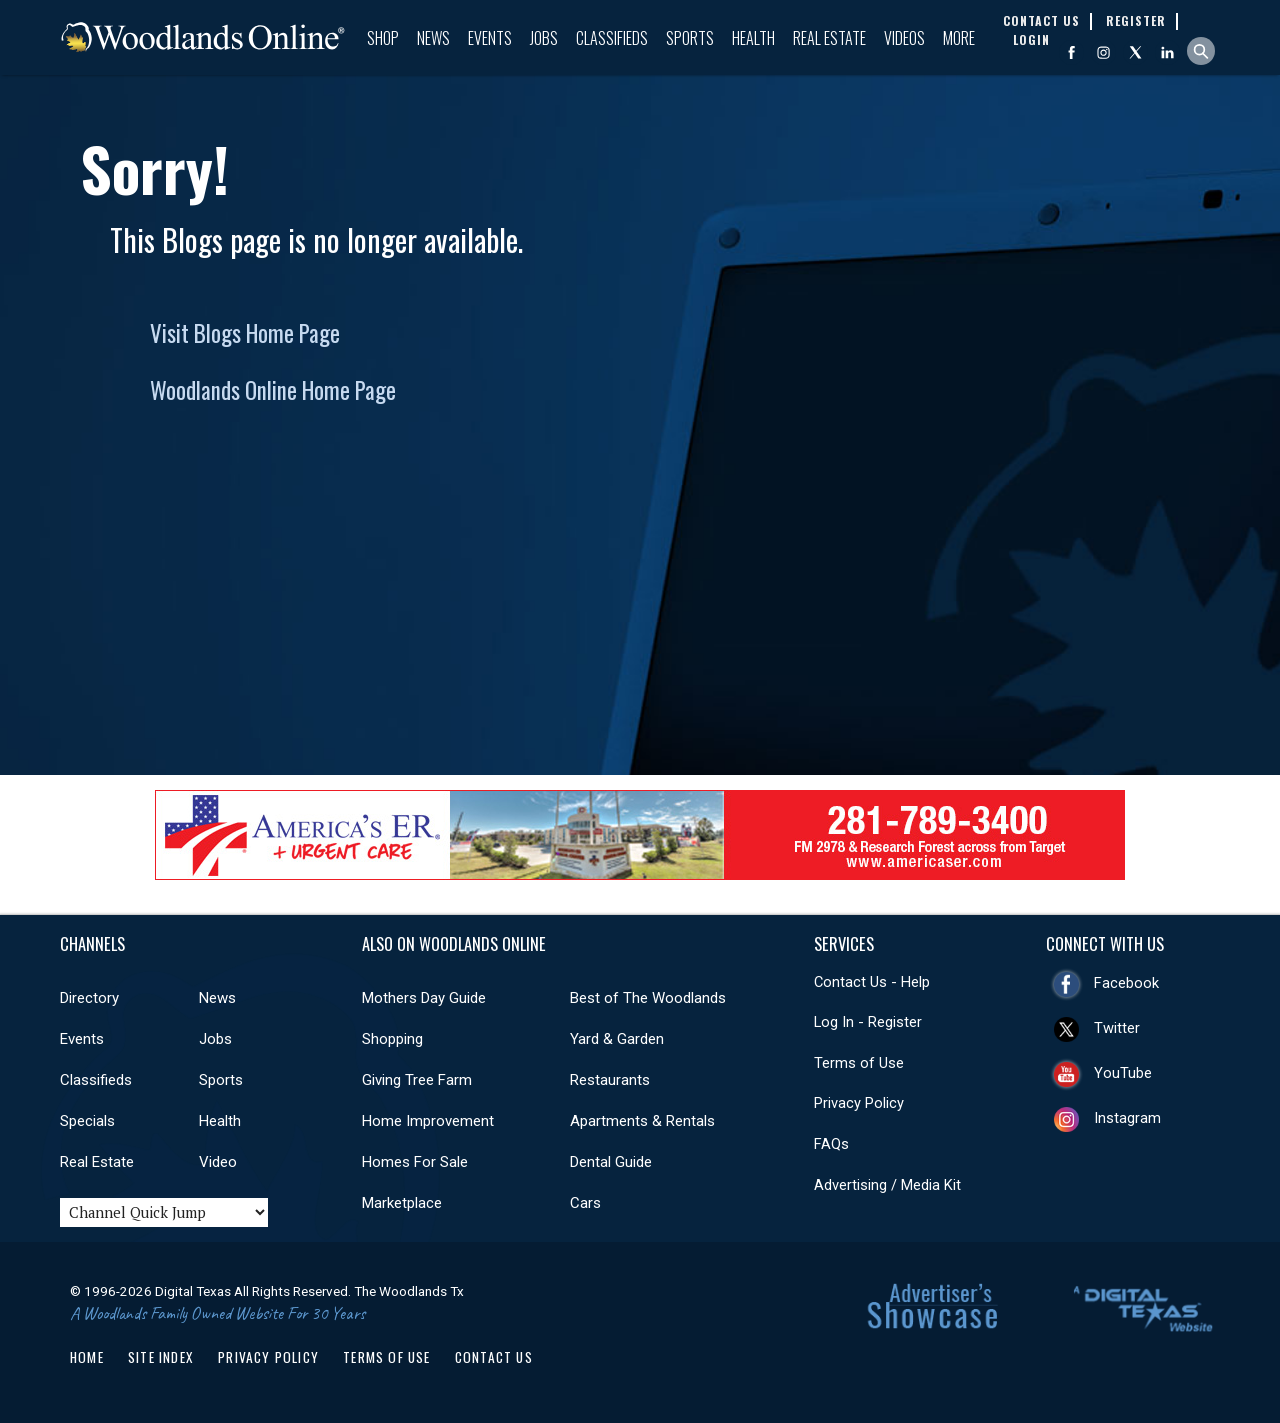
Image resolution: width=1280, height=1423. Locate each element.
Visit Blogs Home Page (245, 333)
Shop (383, 38)
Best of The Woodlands (648, 998)
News (433, 38)
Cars (585, 1203)
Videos (904, 38)
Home (87, 1357)
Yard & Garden (617, 1039)
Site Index (161, 1357)
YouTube (1123, 1073)
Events (490, 38)
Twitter (1117, 1028)
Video (218, 1162)
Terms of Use (859, 1063)
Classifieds (612, 38)
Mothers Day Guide (424, 998)
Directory (89, 998)
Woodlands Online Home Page (273, 390)
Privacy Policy (859, 1103)
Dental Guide (611, 1162)
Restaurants (610, 1080)
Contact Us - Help (872, 982)
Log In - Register (868, 1022)
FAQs (831, 1144)
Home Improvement (428, 1121)
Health (753, 38)
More (959, 38)
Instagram (1127, 1118)
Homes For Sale (415, 1162)
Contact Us (494, 1357)
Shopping (392, 1039)
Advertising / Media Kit (887, 1185)
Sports (690, 38)
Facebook (1126, 983)
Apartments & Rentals (642, 1121)
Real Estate (829, 38)
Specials (87, 1121)
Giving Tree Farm (417, 1080)
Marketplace (402, 1203)
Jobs (544, 38)
